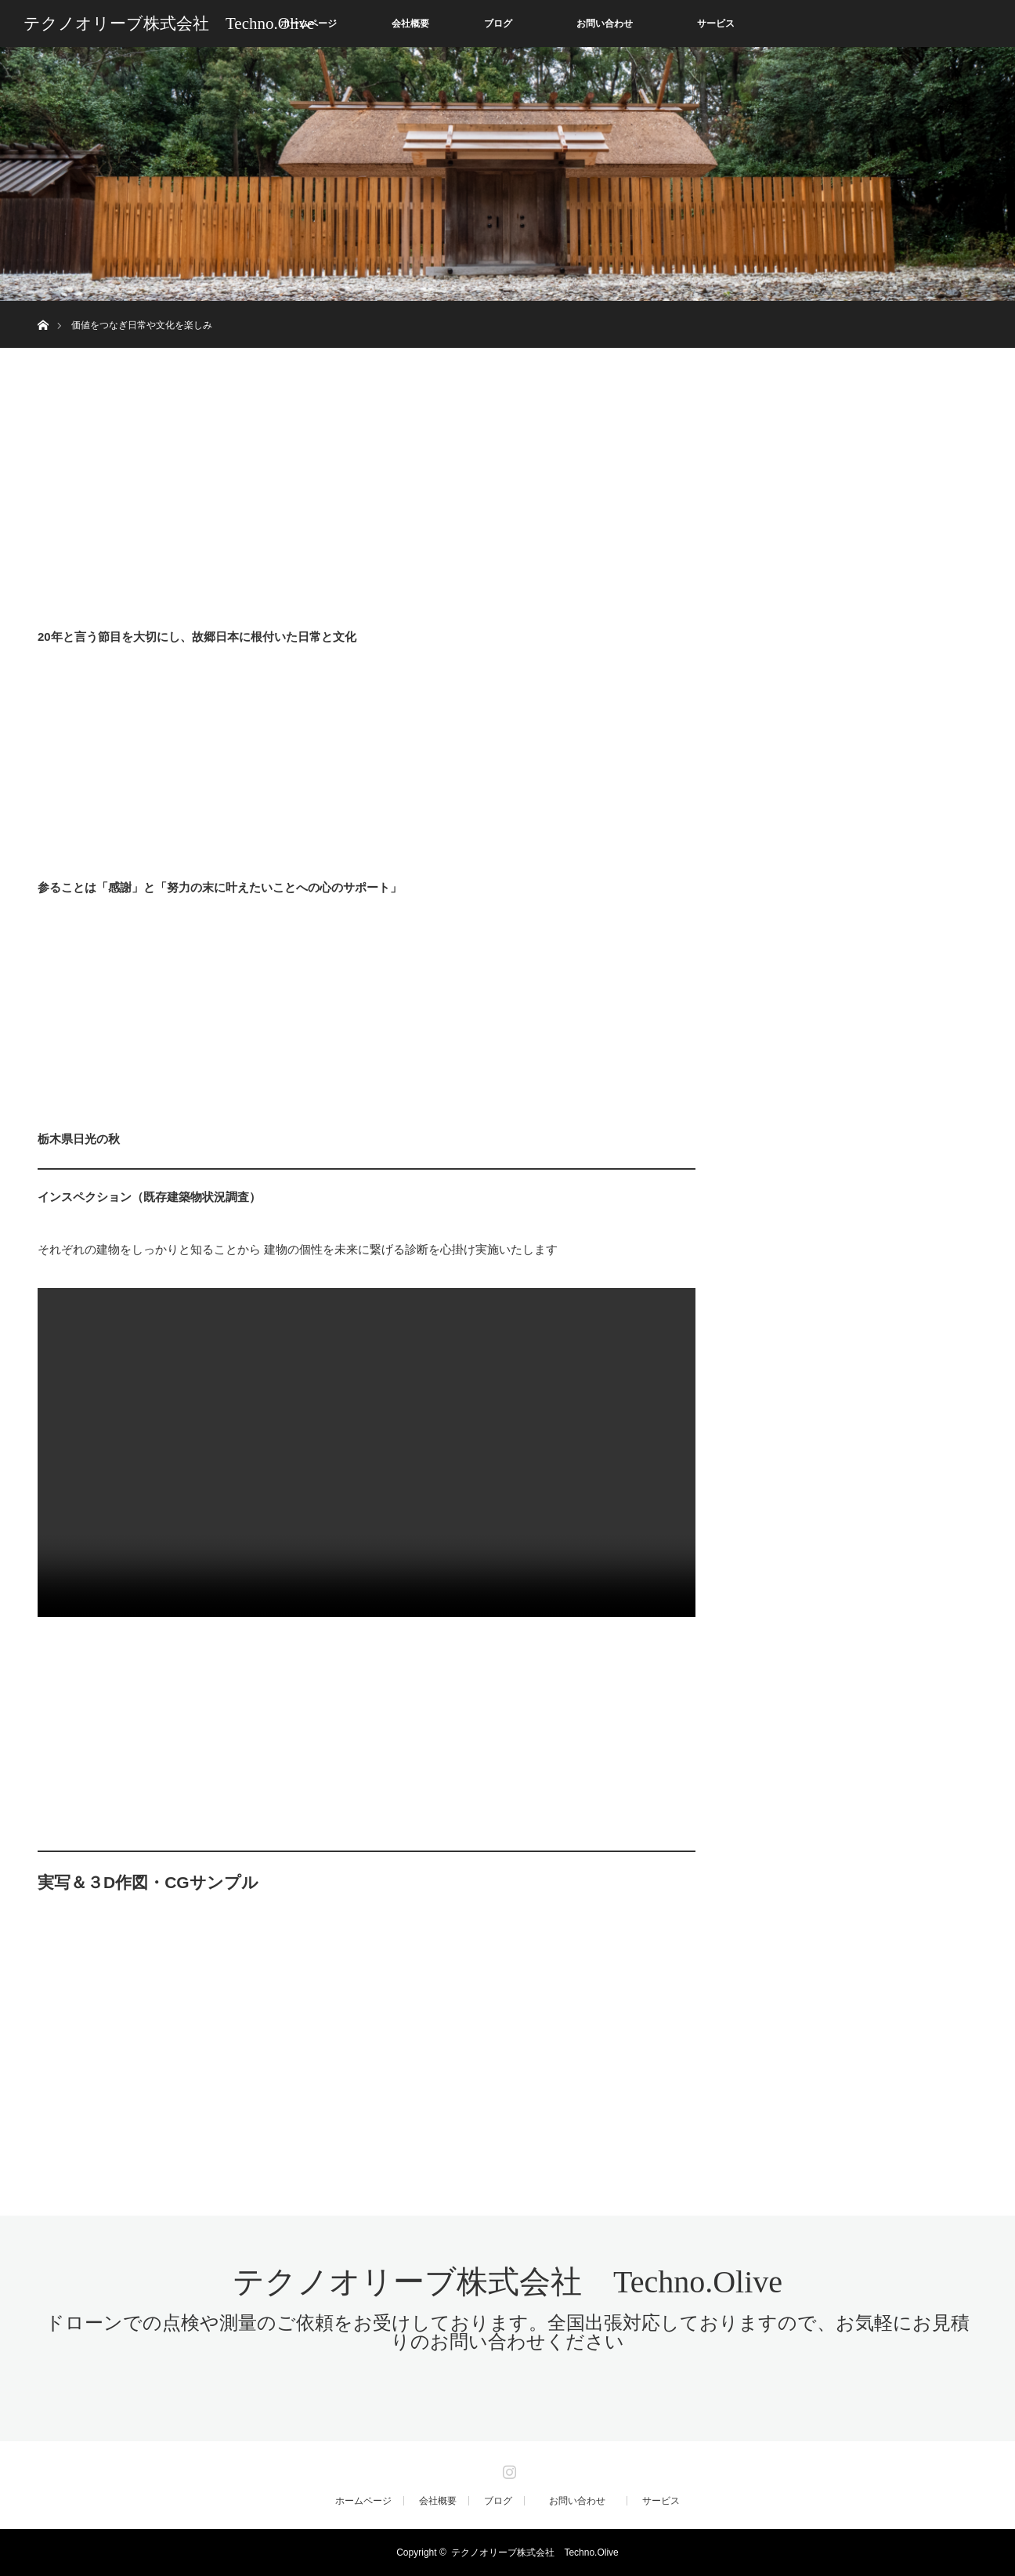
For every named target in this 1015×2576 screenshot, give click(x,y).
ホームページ (363, 2500)
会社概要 (410, 23)
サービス (716, 23)
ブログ (498, 23)
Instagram (507, 2468)
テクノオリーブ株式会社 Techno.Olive (168, 23)
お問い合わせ (614, 23)
